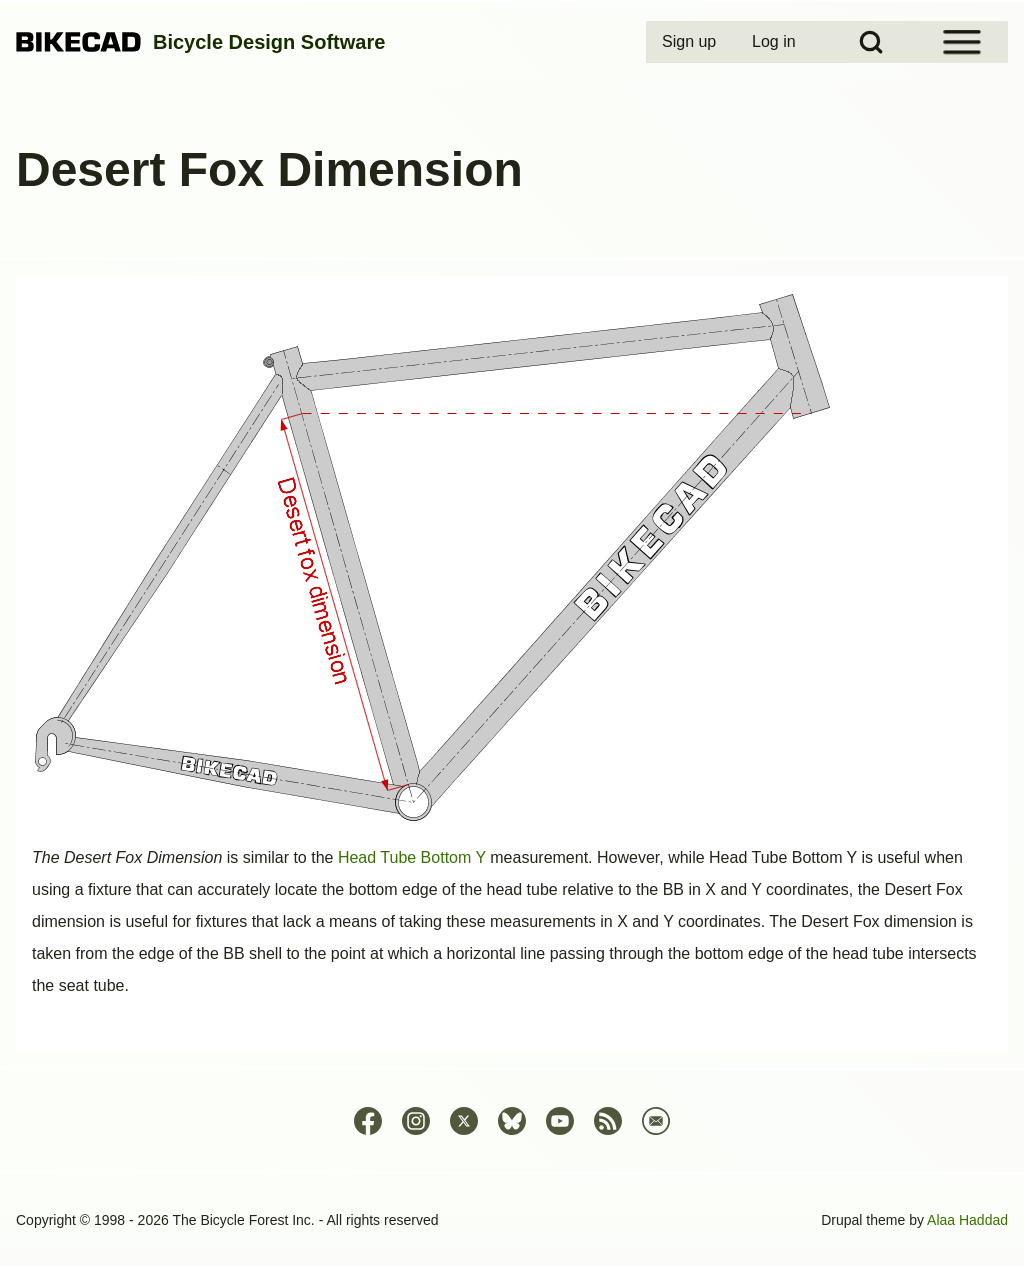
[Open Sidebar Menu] (962, 42)
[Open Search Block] (871, 42)
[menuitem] (691, 42)
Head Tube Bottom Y (412, 857)
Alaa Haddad (967, 1220)
